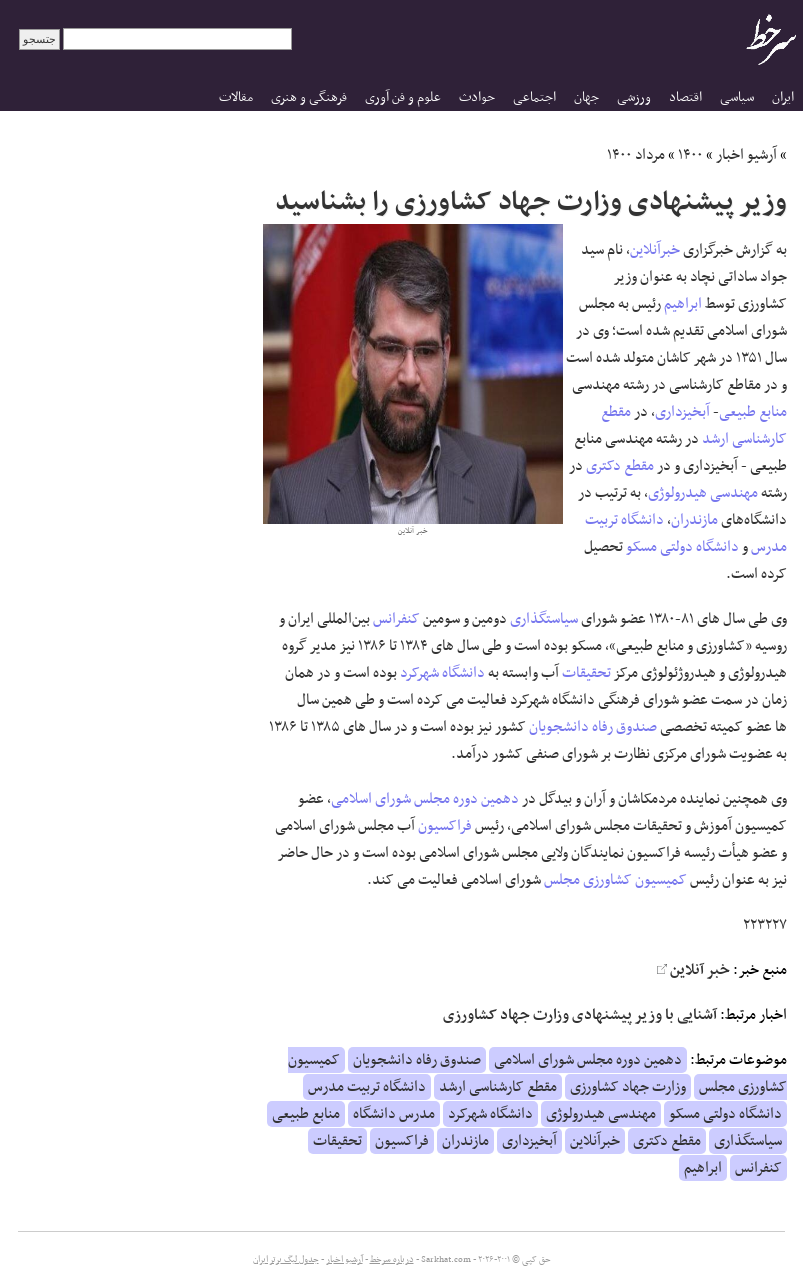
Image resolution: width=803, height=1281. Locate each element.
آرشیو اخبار (746, 155)
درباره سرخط (392, 1260)
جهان (586, 97)
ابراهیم (683, 304)
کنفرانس (396, 619)
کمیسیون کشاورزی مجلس (615, 880)
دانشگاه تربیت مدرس (367, 1087)
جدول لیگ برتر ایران (286, 1260)
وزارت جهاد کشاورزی (628, 1087)
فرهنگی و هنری (309, 97)
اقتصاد (685, 97)
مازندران (694, 520)
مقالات (236, 97)
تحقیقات (586, 673)
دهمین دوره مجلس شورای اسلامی (425, 799)
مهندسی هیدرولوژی (703, 493)
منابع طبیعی (753, 412)
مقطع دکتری (620, 466)
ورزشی (634, 97)
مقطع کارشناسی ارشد (498, 1087)
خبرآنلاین (655, 250)
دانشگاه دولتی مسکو (682, 547)
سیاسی (737, 97)
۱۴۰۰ (690, 155)
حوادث (477, 97)
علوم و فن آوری (403, 97)
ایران (783, 97)
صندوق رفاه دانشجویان (593, 727)
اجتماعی (534, 97)
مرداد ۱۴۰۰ (636, 155)
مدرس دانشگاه (394, 1114)
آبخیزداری (682, 412)
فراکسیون (445, 826)
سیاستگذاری (544, 619)
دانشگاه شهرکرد (442, 673)
